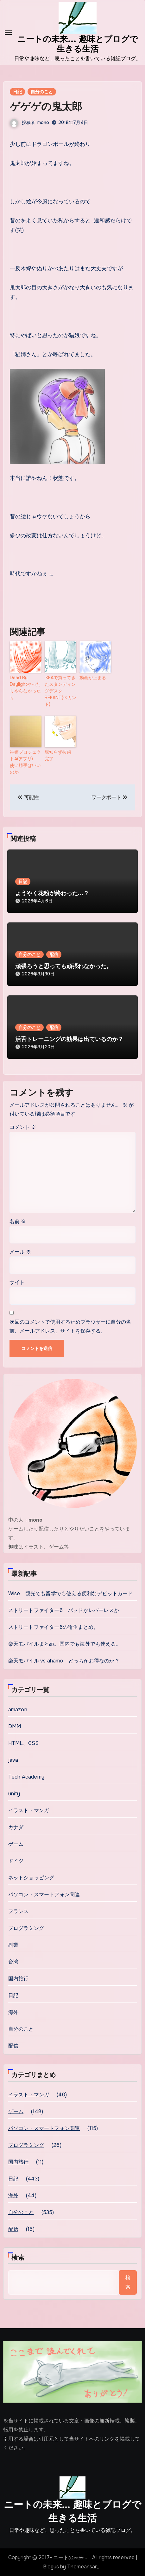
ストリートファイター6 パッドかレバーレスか (63, 1610)
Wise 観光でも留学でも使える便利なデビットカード (70, 1593)
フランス (18, 1911)
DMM (14, 1726)
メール (20, 1252)
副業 (13, 1945)
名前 (17, 1221)
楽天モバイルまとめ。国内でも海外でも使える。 (64, 1644)
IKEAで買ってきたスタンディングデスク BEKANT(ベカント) (60, 691)
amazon (17, 1709)
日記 (17, 92)
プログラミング (26, 1928)
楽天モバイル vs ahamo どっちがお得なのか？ (64, 1660)
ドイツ (16, 1861)
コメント (22, 1127)
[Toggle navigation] (8, 32)
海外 (13, 2012)
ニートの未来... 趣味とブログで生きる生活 (77, 44)
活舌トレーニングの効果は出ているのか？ (69, 1039)
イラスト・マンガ (28, 1810)
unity (14, 1793)
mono (43, 122)
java (13, 1760)
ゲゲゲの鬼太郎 (46, 106)
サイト (17, 1282)
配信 (53, 954)
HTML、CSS (23, 1743)
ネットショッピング (31, 1877)
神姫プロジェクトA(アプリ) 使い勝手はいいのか (25, 762)
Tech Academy (26, 1776)
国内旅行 (18, 1978)
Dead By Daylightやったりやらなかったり (25, 687)
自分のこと (42, 92)
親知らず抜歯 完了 (60, 755)
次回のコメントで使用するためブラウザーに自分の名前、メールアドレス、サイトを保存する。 (70, 1326)
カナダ (16, 1827)
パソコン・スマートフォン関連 (44, 1894)
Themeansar (82, 2566)
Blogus (51, 2566)
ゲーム (16, 1844)
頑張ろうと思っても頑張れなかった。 (63, 966)
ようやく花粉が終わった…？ (52, 893)
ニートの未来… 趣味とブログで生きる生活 (72, 2511)
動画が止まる (92, 677)
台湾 (13, 1961)
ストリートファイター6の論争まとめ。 (53, 1627)
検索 (18, 2257)
